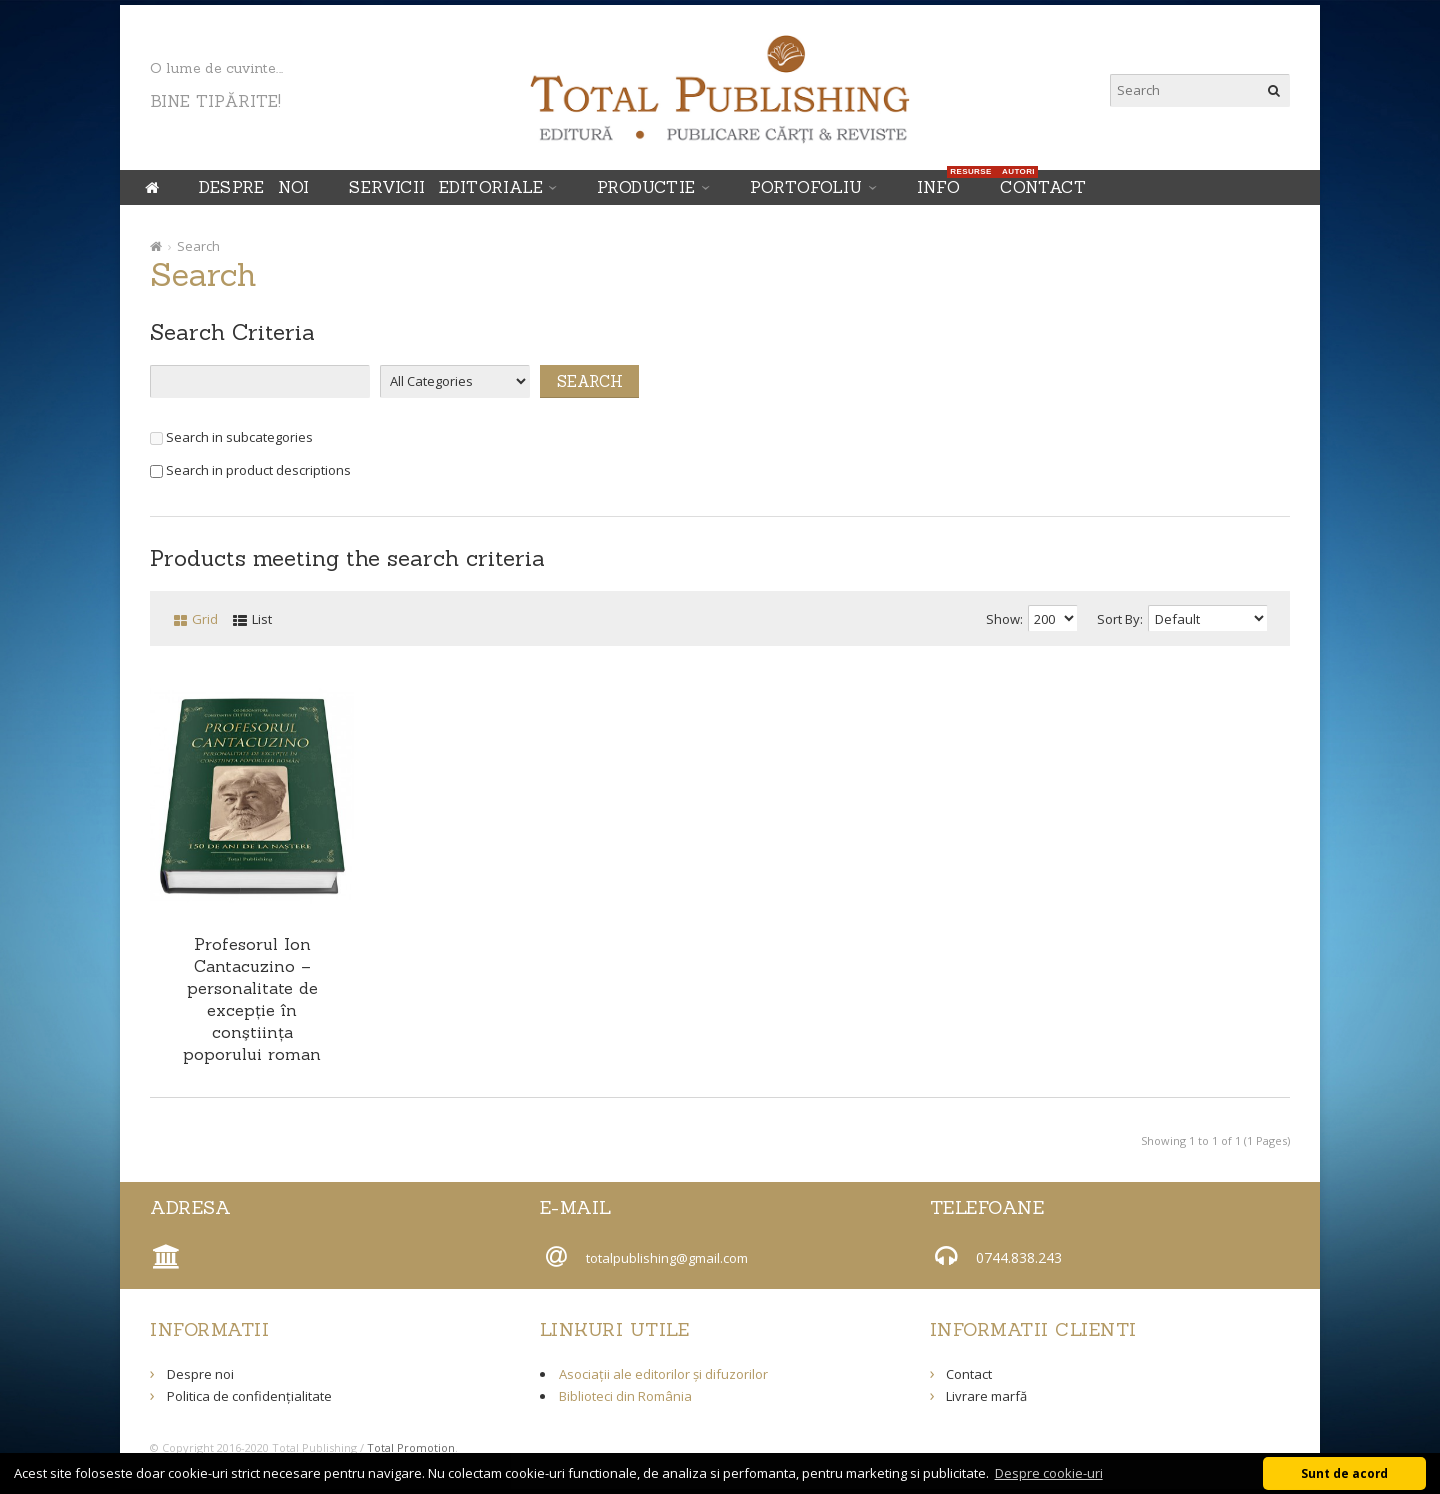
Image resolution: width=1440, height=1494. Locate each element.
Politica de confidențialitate (249, 1396)
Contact (1043, 187)
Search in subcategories (231, 437)
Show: (1004, 619)
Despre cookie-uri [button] (1049, 1473)
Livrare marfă (986, 1396)
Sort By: (1120, 619)
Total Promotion (411, 1447)
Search (198, 246)
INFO (944, 183)
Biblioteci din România (625, 1396)
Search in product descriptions (250, 470)
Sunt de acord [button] (1344, 1473)
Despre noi (254, 187)
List (262, 619)
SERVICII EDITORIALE (446, 187)
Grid (205, 619)
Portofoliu (806, 187)
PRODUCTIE (646, 187)
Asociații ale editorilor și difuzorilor (663, 1374)
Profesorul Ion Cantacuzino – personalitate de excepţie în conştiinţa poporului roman (252, 999)
